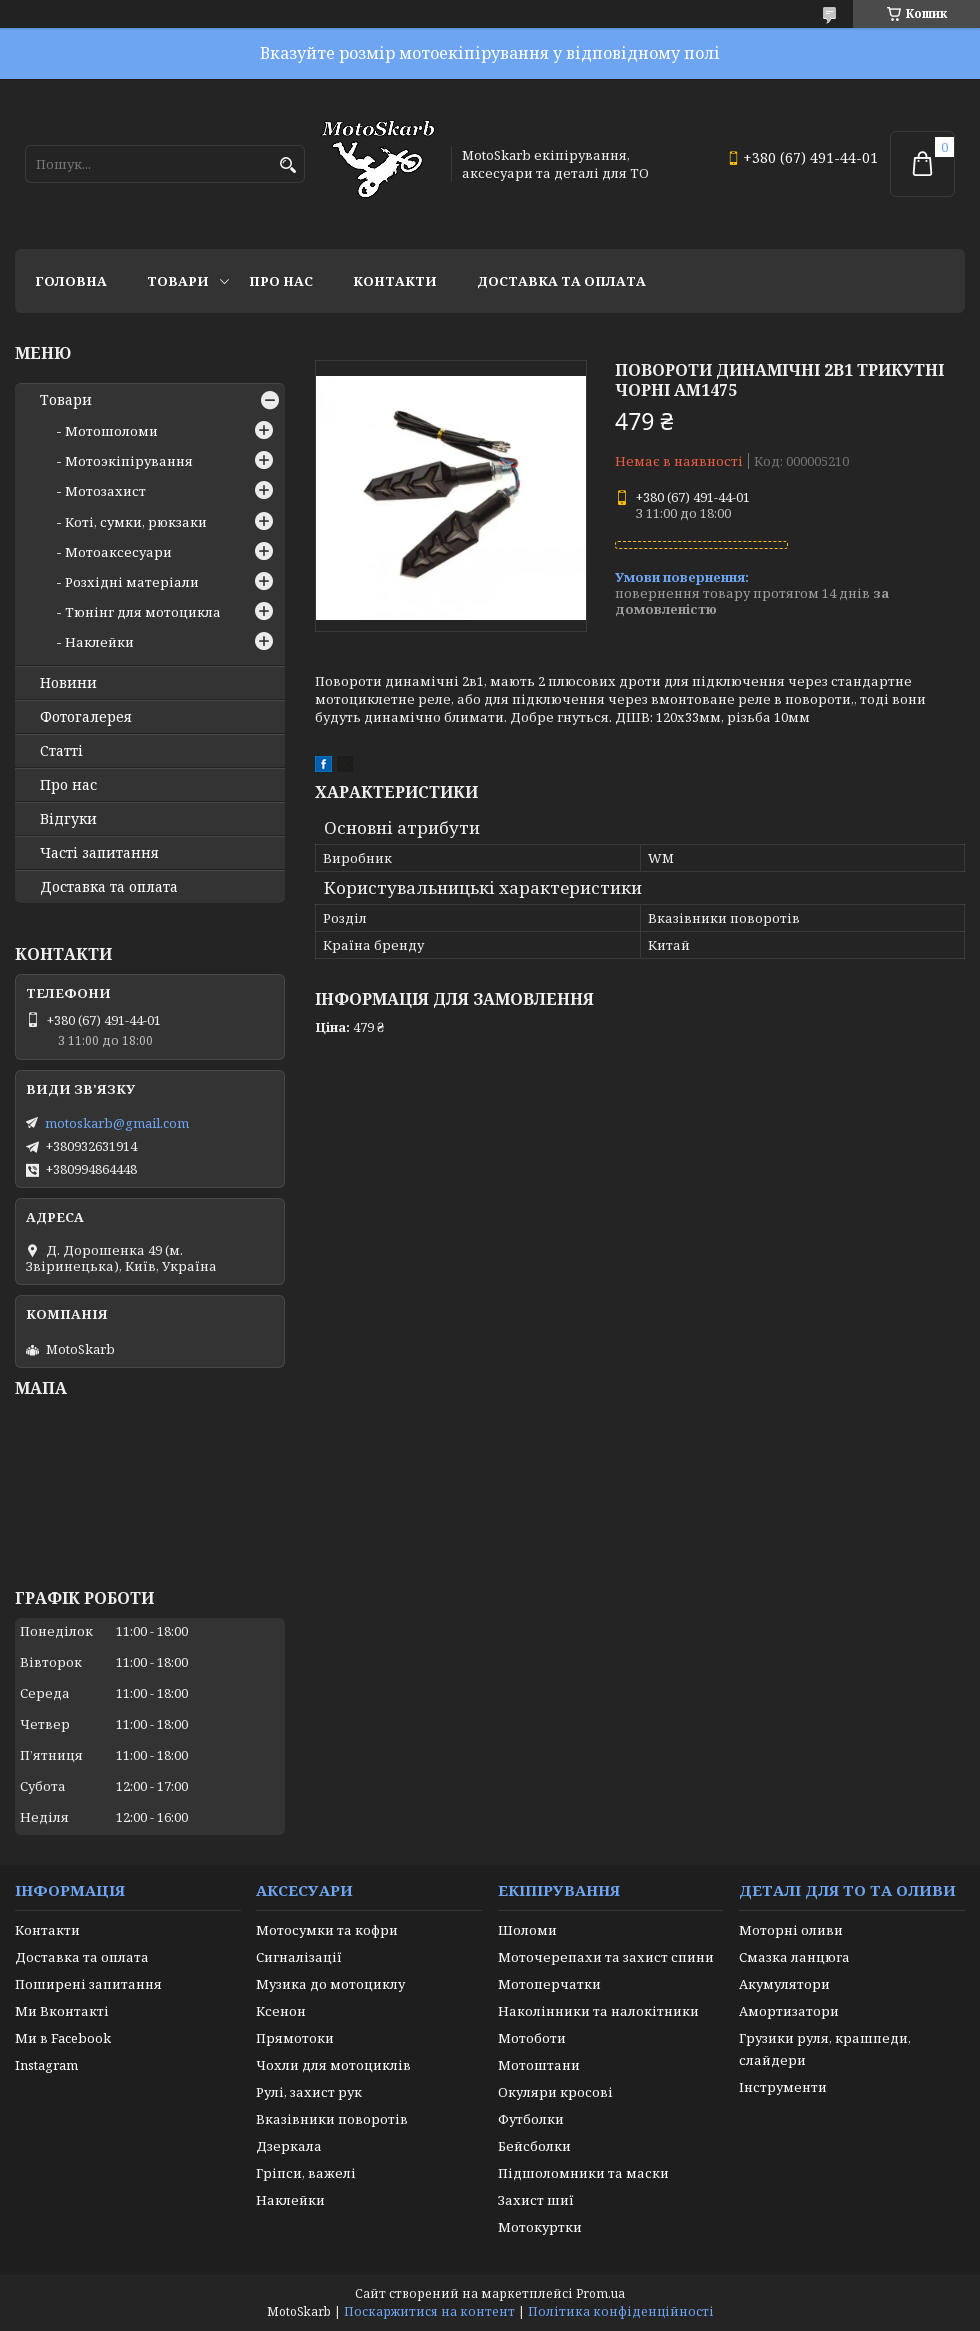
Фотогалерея (86, 717)
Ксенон (281, 2011)
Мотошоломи (111, 431)
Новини (68, 683)
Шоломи (527, 1930)
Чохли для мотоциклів (333, 2065)
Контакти (395, 281)
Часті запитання (99, 853)
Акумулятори (784, 1984)
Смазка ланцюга (794, 1957)
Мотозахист (105, 491)
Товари (178, 281)
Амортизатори (789, 2011)
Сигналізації (299, 1957)
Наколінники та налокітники (598, 2011)
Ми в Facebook (63, 2038)
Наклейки (99, 642)
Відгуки (68, 819)
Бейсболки (534, 2146)
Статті (61, 751)
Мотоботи (532, 2038)
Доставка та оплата (561, 281)
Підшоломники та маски (583, 2173)
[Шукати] (287, 165)
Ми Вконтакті (62, 2011)
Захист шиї (536, 2200)
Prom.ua (600, 2293)
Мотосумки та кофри (327, 1930)
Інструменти (783, 2087)
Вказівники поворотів (332, 2119)
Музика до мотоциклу (330, 1984)
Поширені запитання (88, 1984)
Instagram (46, 2065)
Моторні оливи (791, 1930)
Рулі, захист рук (309, 2092)
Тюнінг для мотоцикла (143, 612)
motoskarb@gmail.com (117, 1123)
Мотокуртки (540, 2227)
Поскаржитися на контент (429, 2311)
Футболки (531, 2119)
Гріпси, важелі (306, 2173)
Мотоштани (539, 2065)
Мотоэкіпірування (129, 461)
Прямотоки (295, 2038)
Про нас (281, 281)
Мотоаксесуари (118, 552)
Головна (71, 281)
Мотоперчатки (549, 1984)
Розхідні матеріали (132, 582)
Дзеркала (289, 2146)
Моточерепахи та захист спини (606, 1957)
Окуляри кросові (555, 2092)
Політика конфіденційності (621, 2311)
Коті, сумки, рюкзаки (136, 522)
